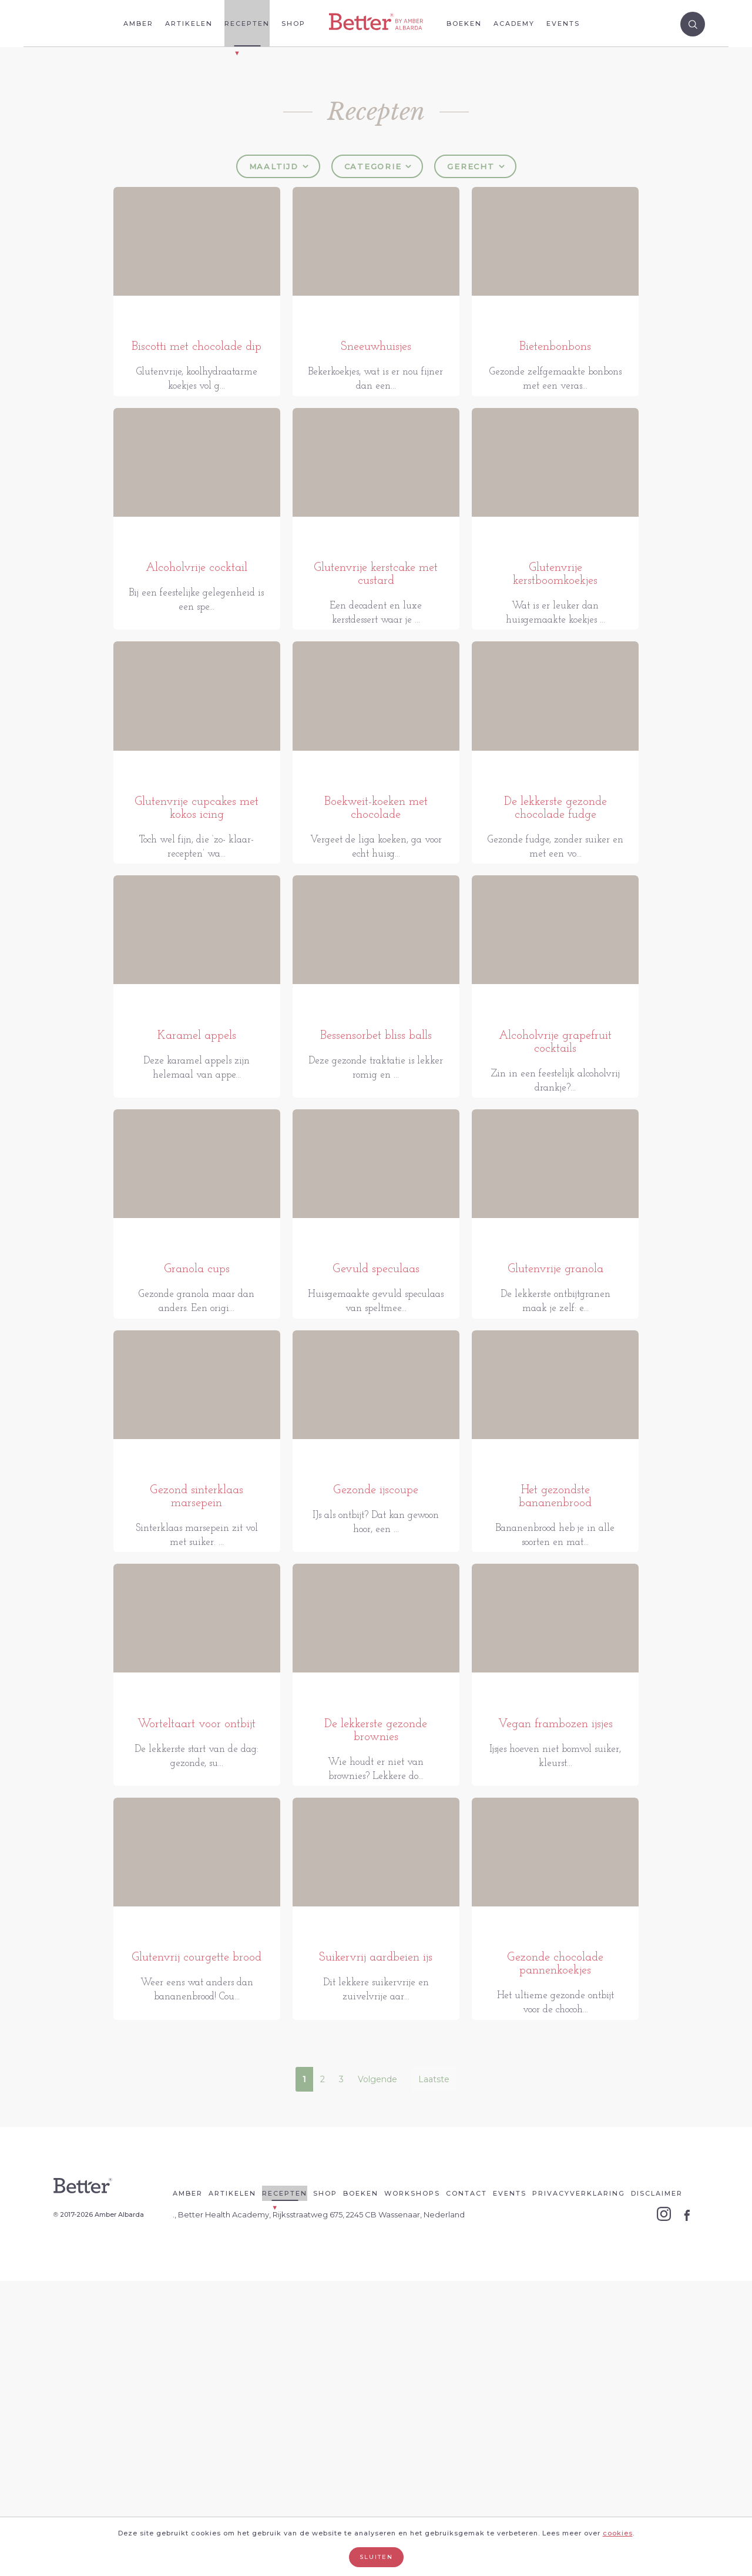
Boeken (464, 23)
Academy (514, 23)
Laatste (433, 2374)
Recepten (247, 23)
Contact (466, 2488)
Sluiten (376, 2557)
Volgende (377, 2374)
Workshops (412, 2488)
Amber (138, 23)
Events (563, 23)
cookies (618, 2533)
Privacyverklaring (578, 2488)
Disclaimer (657, 2488)
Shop (293, 23)
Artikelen (189, 23)
